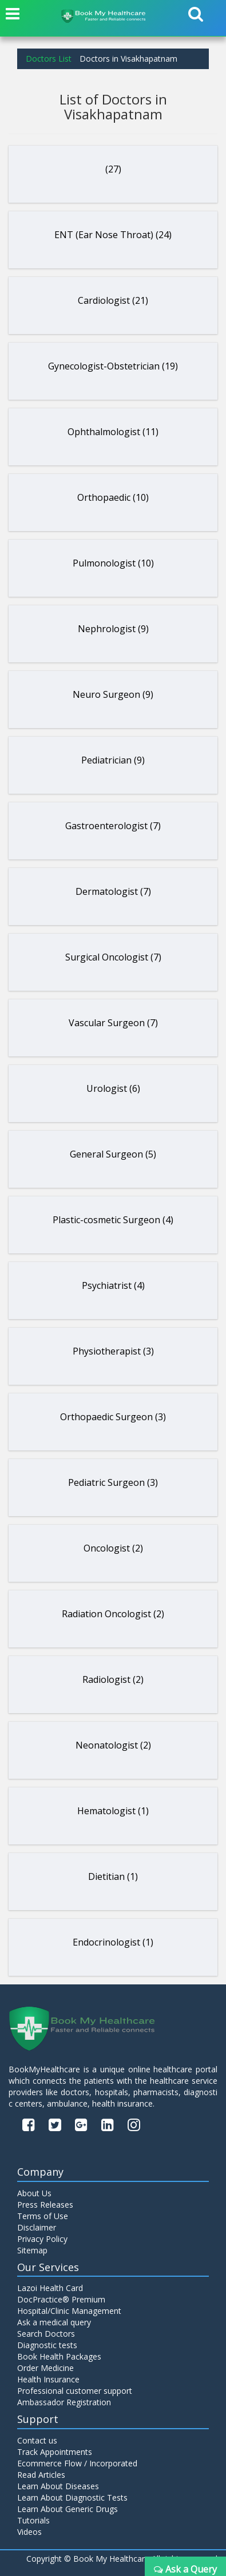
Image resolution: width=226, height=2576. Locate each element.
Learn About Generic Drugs (67, 2508)
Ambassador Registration (64, 2402)
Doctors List (49, 58)
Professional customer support (74, 2390)
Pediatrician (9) (113, 760)
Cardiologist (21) (113, 300)
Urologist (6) (113, 1088)
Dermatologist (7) (113, 891)
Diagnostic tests (47, 2345)
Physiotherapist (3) (113, 1351)
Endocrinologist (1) (113, 1942)
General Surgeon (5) (113, 1154)
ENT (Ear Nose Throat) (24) (113, 234)
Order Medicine (45, 2367)
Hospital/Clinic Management (69, 2310)
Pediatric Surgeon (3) (113, 1482)
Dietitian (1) (113, 1876)
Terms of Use (42, 2216)
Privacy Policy (42, 2238)
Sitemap (32, 2250)
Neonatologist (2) (113, 1745)
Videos (29, 2531)
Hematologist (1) (113, 1811)
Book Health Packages (59, 2356)
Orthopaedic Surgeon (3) (113, 1416)
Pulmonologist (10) (113, 563)
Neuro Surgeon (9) (113, 694)
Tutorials (33, 2520)
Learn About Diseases (58, 2486)
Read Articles (41, 2474)
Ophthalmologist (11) (113, 431)
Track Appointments (54, 2451)
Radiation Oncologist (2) (113, 1614)
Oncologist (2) (113, 1548)
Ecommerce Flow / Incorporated (77, 2463)
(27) (113, 169)
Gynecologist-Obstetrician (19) (113, 366)
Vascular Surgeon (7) (113, 1022)
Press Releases (45, 2204)
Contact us (37, 2440)
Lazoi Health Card (50, 2287)
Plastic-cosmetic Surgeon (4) (113, 1219)
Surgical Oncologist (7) (113, 957)
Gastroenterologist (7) (113, 825)
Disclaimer (36, 2227)
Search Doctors (46, 2333)
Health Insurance (48, 2379)
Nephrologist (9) (113, 628)
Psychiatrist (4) (113, 1285)
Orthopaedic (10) (113, 497)
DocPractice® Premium (61, 2299)
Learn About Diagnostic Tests (72, 2497)
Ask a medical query (54, 2322)
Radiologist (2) (113, 1679)
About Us (34, 2193)
